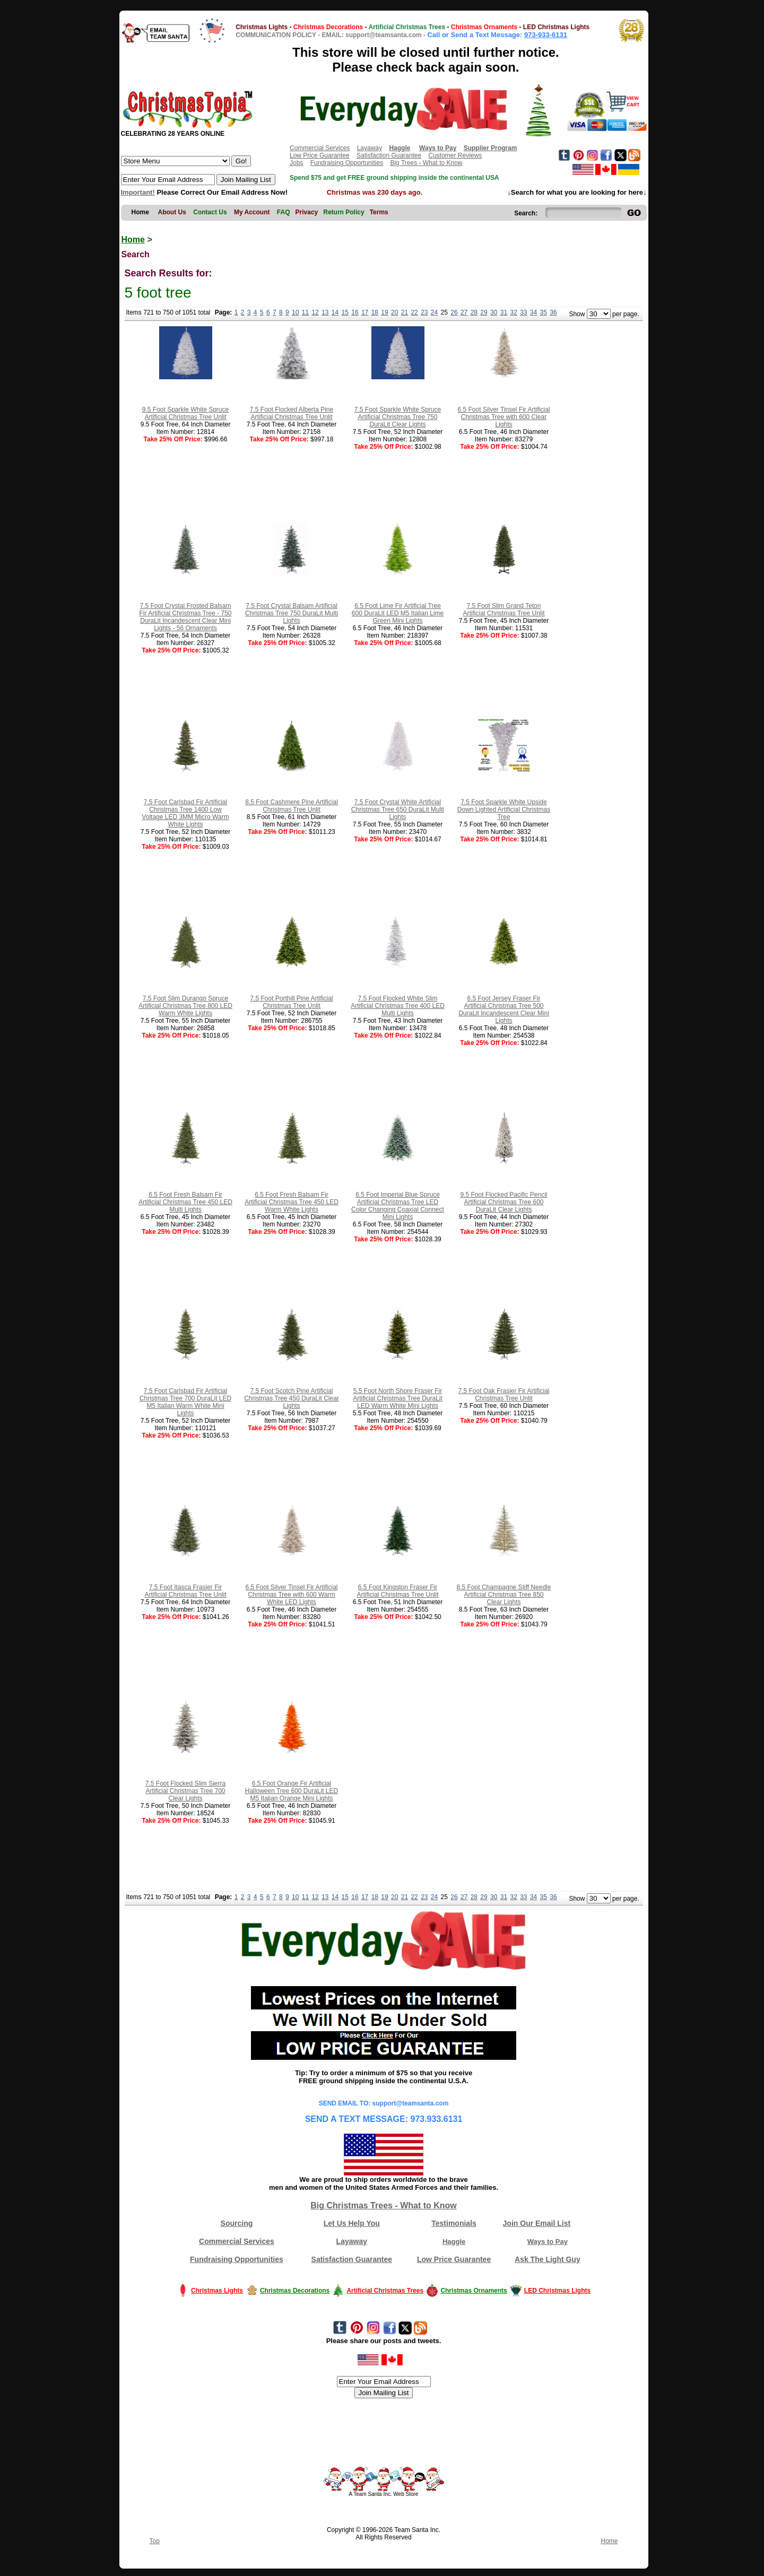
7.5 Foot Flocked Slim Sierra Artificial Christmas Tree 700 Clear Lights (185, 1791)
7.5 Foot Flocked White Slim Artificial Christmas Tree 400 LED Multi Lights (398, 1006)
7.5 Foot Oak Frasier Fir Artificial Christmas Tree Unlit (503, 1394)
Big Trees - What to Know (426, 163)
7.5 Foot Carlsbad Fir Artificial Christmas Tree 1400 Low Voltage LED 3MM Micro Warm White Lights (185, 813)
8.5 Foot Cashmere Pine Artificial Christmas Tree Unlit (291, 805)
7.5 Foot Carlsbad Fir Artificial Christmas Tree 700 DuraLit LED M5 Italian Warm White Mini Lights (185, 1402)
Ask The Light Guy (547, 2259)
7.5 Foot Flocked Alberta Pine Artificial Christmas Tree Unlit (291, 413)
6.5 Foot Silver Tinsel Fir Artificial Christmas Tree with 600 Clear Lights (503, 417)
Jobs (296, 163)
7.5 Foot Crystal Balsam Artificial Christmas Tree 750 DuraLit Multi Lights (291, 613)
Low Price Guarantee (320, 155)
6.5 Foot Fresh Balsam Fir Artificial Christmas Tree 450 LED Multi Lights (185, 1202)
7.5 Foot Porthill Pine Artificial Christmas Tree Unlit (291, 1002)
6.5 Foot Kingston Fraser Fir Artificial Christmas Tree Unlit (397, 1590)
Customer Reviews (455, 155)
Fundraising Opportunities (346, 163)
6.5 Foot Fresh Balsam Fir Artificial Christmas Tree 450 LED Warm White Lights (291, 1202)
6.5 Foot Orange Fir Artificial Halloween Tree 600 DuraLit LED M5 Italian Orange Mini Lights (291, 1791)
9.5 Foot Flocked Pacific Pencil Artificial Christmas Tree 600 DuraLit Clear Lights (503, 1202)
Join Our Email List (537, 2223)
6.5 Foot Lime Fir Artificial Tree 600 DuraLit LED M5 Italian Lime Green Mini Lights (398, 613)
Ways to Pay (547, 2242)
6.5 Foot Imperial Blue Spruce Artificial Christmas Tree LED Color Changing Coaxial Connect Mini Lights (397, 1206)
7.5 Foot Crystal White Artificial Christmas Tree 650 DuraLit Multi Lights (397, 809)
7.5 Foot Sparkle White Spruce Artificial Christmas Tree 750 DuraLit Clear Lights (397, 417)
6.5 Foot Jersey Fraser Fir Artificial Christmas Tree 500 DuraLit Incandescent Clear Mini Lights (503, 1009)
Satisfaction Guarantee (389, 155)
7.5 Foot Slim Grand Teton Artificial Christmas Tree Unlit (503, 609)
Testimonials (453, 2223)
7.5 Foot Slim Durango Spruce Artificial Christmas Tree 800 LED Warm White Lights (185, 1006)
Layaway (369, 148)
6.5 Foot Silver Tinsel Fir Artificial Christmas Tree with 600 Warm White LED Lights (291, 1594)
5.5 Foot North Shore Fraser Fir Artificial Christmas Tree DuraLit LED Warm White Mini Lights (397, 1398)
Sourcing (237, 2223)
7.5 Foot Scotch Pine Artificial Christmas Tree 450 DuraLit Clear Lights (291, 1398)
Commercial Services (320, 148)
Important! (138, 192)
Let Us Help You (352, 2223)
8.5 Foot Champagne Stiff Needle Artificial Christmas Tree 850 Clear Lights (504, 1594)
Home (133, 239)
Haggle (453, 2242)
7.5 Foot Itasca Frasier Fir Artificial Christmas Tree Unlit (185, 1590)
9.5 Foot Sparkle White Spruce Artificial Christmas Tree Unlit (185, 413)
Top (155, 2541)
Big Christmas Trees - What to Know (383, 2205)
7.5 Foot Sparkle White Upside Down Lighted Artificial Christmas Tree (503, 809)
